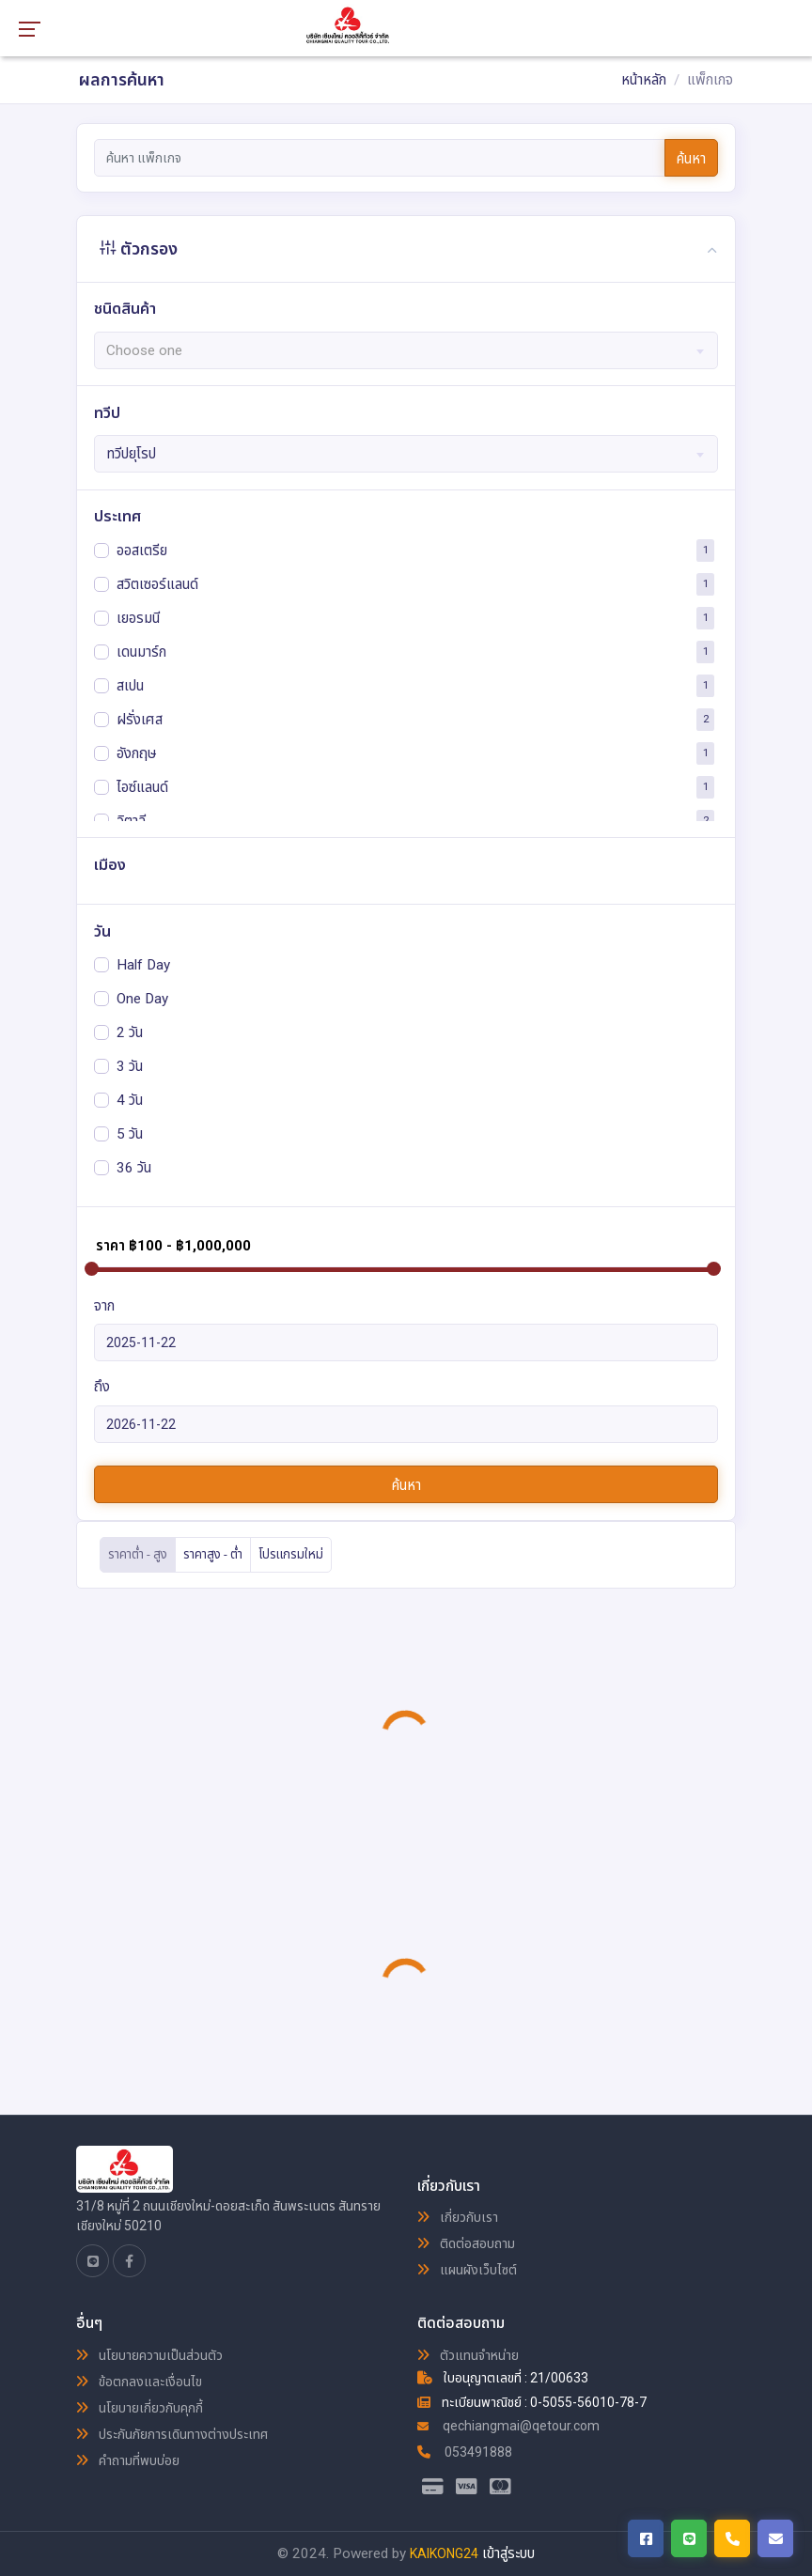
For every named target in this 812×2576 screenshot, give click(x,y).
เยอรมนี (138, 617)
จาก (104, 1305)
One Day (142, 997)
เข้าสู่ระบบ (508, 2553)
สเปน (130, 684)
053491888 (464, 2452)
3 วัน (130, 1065)
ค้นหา (691, 158)
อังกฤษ (137, 752)
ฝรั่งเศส (140, 718)
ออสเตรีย (142, 549)
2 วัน (130, 1031)
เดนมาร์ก (141, 651)
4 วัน (130, 1099)
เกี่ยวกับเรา (457, 2217)
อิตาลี (131, 820)
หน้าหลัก (643, 79)
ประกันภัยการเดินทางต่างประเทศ (172, 2434)
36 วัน (134, 1166)
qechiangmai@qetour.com (508, 2425)
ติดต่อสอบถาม (466, 2243)
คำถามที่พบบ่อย (128, 2460)
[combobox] (406, 350)
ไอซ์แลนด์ (142, 786)
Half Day (143, 963)
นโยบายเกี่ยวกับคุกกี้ (139, 2407)
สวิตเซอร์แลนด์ (157, 583)
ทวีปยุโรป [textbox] (131, 453)
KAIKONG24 (444, 2553)
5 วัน (130, 1133)
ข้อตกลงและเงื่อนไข (139, 2381)
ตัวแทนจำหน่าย (468, 2355)
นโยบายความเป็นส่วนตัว (149, 2355)
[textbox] (406, 351)
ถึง (102, 1386)
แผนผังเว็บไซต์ (467, 2269)
